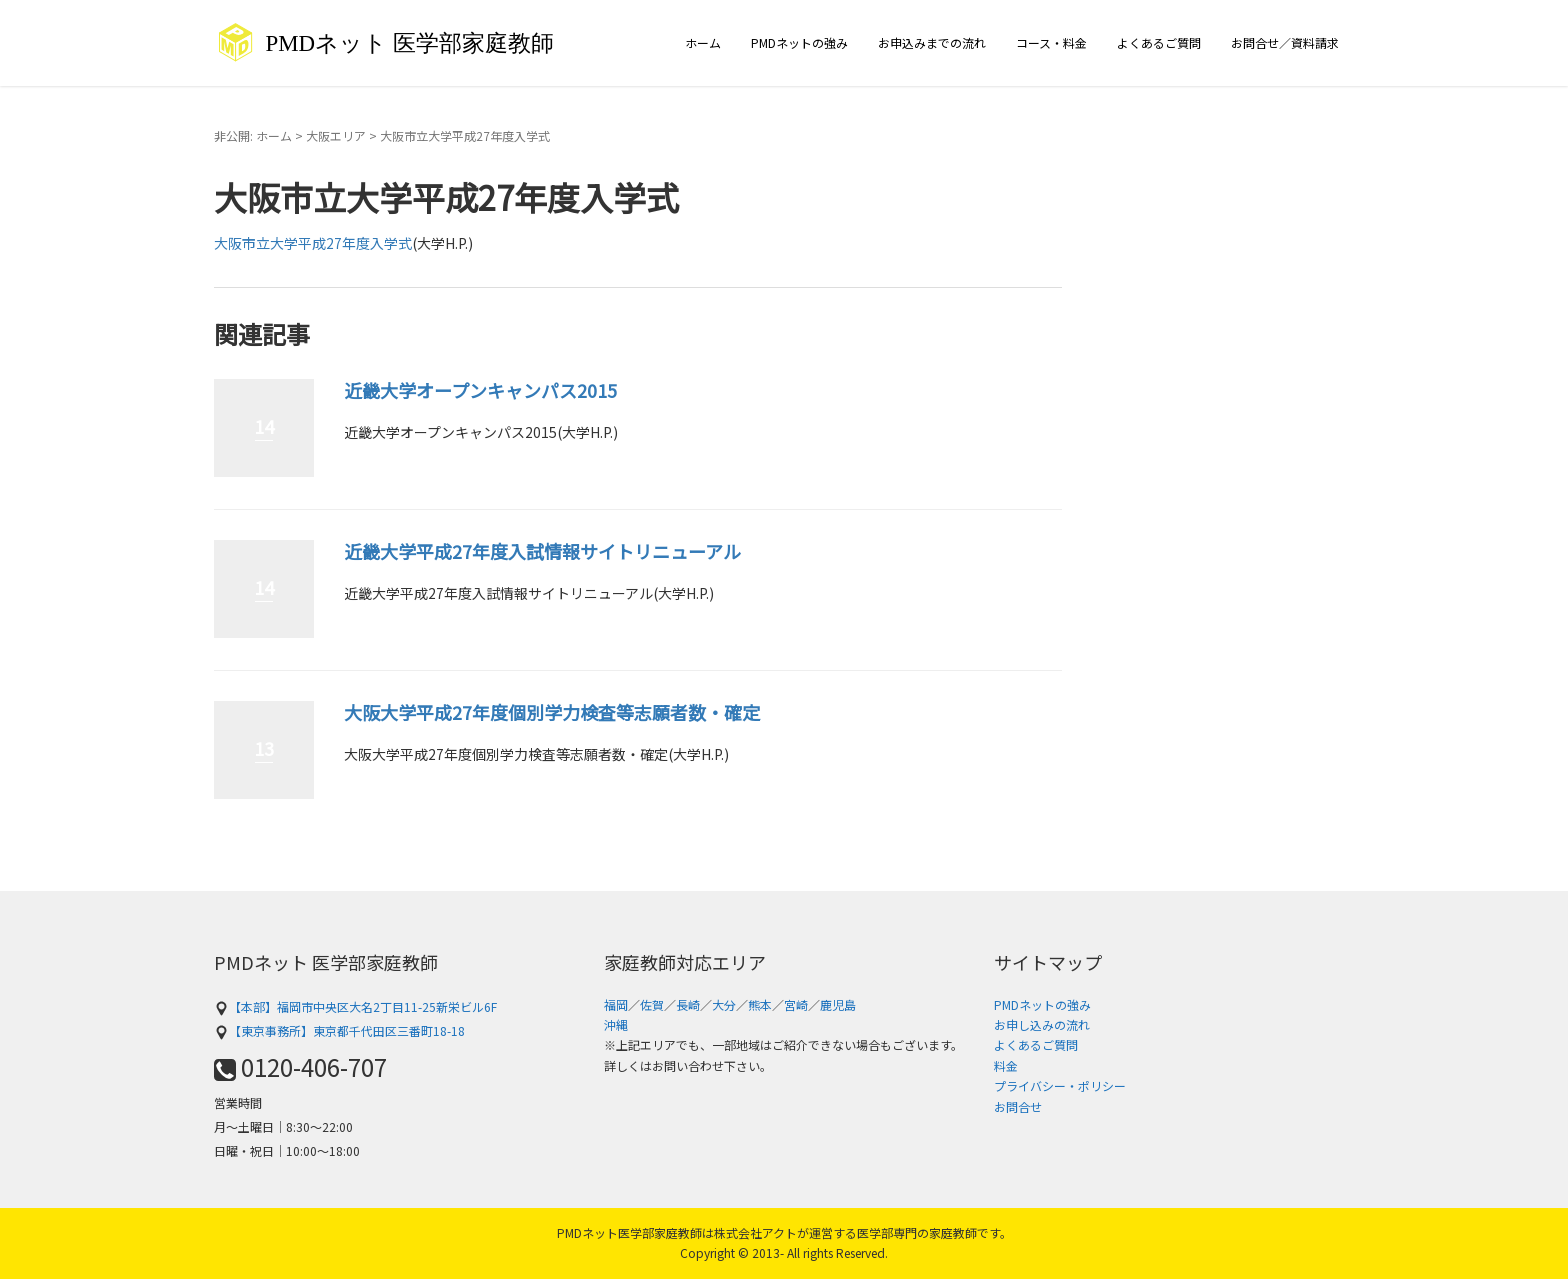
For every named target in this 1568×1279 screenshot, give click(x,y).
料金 (1006, 1065)
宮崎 (796, 1004)
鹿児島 (838, 1004)
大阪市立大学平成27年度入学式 (313, 243)
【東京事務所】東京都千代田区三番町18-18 (339, 1030)
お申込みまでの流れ (932, 42)
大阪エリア (336, 135)
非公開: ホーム (253, 135)
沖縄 (616, 1024)
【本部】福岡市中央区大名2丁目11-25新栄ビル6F (355, 1006)
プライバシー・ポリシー (1060, 1085)
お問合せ (1018, 1106)
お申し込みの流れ (1042, 1024)
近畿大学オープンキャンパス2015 (480, 390)
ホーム (703, 42)
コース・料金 (1051, 42)
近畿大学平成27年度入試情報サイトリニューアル (542, 551)
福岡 (616, 1004)
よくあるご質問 (1159, 42)
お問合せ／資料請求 (1285, 42)
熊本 (760, 1004)
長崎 (688, 1004)
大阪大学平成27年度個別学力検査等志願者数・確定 (552, 712)
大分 (724, 1004)
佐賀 (652, 1004)
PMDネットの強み (799, 42)
